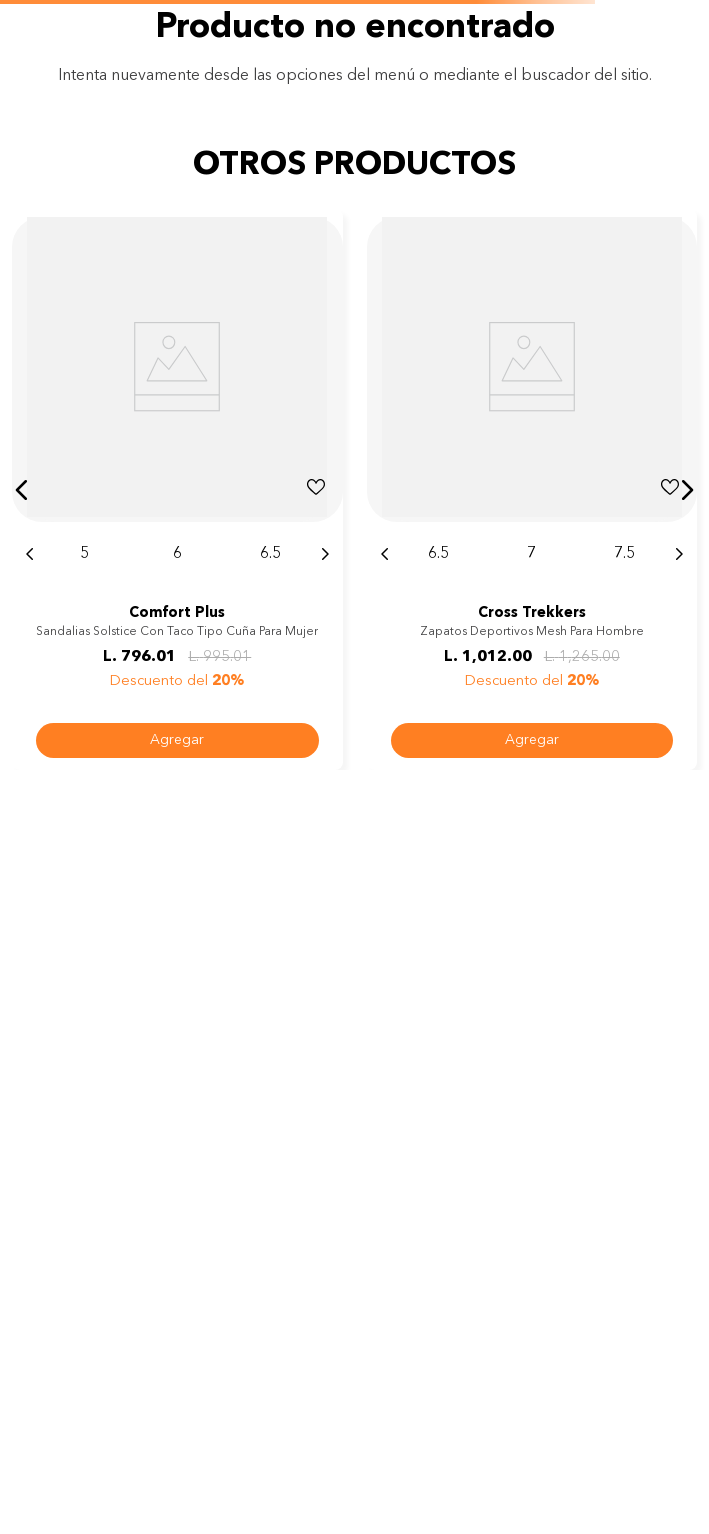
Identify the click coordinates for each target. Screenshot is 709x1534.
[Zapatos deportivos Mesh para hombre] (532, 489)
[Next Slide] (325, 554)
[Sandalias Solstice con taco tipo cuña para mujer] (177, 489)
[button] (22, 490)
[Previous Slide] (30, 554)
